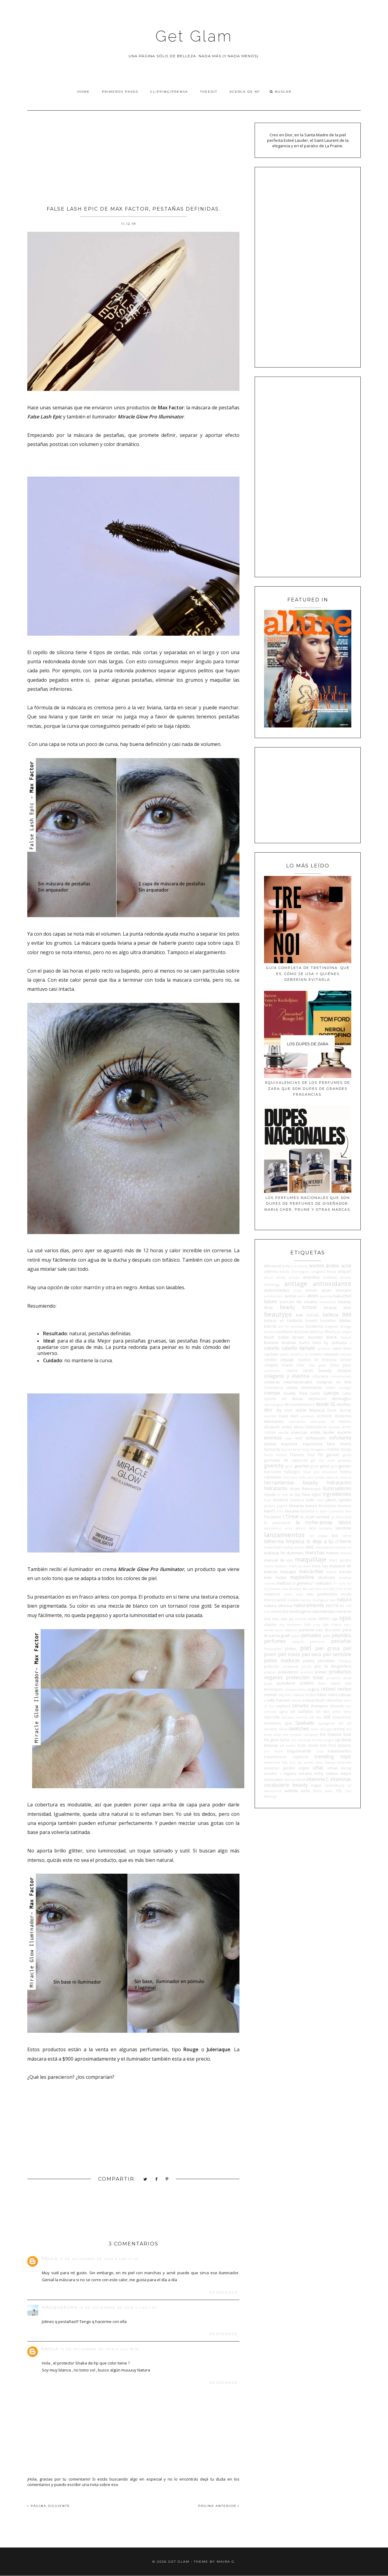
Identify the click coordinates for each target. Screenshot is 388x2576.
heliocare (290, 1477)
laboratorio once (278, 1528)
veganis (289, 1773)
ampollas (311, 1277)
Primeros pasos (120, 92)
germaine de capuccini (286, 1460)
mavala (345, 1571)
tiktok (346, 1739)
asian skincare (336, 1290)
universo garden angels (286, 1768)
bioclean (297, 1326)
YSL (339, 1790)
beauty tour (337, 1307)
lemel (347, 1536)
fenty (305, 1449)
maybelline (302, 1577)
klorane (292, 1511)
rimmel (270, 1694)
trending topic (332, 1756)
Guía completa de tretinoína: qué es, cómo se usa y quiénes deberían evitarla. (308, 974)
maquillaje (311, 1559)
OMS (307, 1624)
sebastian (334, 1700)
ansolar (345, 1277)
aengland (318, 1272)
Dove (331, 1410)
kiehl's (270, 1511)
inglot (316, 1494)
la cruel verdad (314, 1516)
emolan (334, 1427)
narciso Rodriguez (314, 1600)
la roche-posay (314, 1522)
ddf (283, 1399)
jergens (282, 1506)
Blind (329, 1331)
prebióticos (288, 1672)
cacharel (323, 1348)
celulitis (270, 1359)
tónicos (344, 1745)
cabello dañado (298, 1348)
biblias (345, 1320)
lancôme (343, 1528)
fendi (297, 1449)
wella (305, 1790)
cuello (315, 1393)
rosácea (298, 1695)
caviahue (296, 1354)
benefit (311, 1320)
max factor (275, 1577)
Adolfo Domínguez (294, 1272)
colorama (320, 1376)
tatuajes (326, 1729)
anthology (271, 1285)
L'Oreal (290, 1516)
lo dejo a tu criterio (328, 1541)
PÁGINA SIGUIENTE (48, 2506)
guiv (334, 1466)
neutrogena (300, 1611)
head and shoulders (320, 1472)
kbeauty (296, 1505)
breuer (346, 1337)
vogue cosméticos (328, 1785)
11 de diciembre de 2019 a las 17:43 (99, 2259)
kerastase (327, 1505)
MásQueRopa (60, 2307)
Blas (321, 1332)
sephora (283, 1705)
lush (278, 1547)
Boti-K (331, 1337)
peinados (311, 1635)
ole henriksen (290, 1624)
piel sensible (337, 1654)
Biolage (345, 1326)
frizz (311, 1454)
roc (288, 1694)
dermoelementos (299, 1404)
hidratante (275, 1488)
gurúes (344, 1466)
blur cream (342, 1332)
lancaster (326, 1528)
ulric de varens (301, 1762)
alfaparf (344, 1271)
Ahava (331, 1272)
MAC (310, 1547)
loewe (268, 1547)
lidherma (274, 1541)
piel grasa (327, 1648)
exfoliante (340, 1437)
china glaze (340, 1365)
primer (321, 1672)
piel (305, 1647)
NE (342, 1606)
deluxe (297, 1398)
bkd (313, 1331)
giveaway (344, 1460)
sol (327, 1716)
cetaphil (271, 1365)
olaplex (270, 1624)
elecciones (274, 1421)
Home (83, 92)
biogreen (331, 1326)
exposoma (312, 1443)
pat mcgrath (279, 1635)
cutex (346, 1393)
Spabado (304, 1722)
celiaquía (331, 1354)
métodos (324, 1583)
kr (317, 1511)
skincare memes (294, 1717)
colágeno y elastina (286, 1376)
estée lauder (322, 1432)
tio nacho (288, 1745)
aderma (271, 1271)
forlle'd (281, 1455)
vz (349, 1785)
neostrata (279, 1611)
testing (339, 1728)
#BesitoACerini (277, 1265)
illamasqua (311, 1488)
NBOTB (332, 1605)
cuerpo (331, 1393)
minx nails (293, 1594)
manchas (315, 1552)
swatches (299, 1728)
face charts (339, 1443)
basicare (287, 1301)
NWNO (324, 1618)
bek (299, 1315)
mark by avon (300, 1566)
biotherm (285, 1331)
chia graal (317, 1365)
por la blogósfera (333, 1666)
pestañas (341, 1641)
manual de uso (278, 1560)
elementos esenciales (307, 1421)
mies (347, 1589)
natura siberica (278, 1605)
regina (313, 1689)
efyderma (343, 1415)
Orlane (336, 1624)
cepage (287, 1359)
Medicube (326, 1577)
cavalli (284, 1354)
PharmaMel (273, 1649)
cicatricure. (272, 1371)
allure (268, 1277)
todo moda (308, 1745)
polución (271, 1666)
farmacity (272, 1449)
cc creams (313, 1354)
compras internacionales (288, 1382)
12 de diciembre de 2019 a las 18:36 (99, 2349)
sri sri (345, 1723)
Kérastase (344, 1506)
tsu (284, 1762)
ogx (335, 1618)
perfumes (275, 1641)
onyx (316, 1624)
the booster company (300, 1734)
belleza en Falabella (283, 1320)
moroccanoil (275, 1599)
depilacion (317, 1398)
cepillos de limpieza (317, 1359)
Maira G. (226, 2562)
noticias (301, 1619)
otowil (269, 1630)
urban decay (339, 1768)
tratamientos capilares (286, 1756)
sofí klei (315, 1717)
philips (291, 1648)
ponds (306, 1666)
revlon (344, 1689)
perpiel (298, 1641)
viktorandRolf (294, 1780)
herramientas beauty (291, 1482)
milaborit (272, 1594)
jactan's (269, 1506)
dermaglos (341, 1398)
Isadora (297, 1499)
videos (332, 1773)
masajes (288, 1571)
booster (315, 1337)
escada (283, 1432)
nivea (340, 1611)
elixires (345, 1421)
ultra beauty (325, 1762)
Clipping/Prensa (169, 92)
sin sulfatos (301, 1711)
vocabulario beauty (286, 1785)
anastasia (330, 1277)
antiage (295, 1283)
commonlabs (341, 1376)
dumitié (270, 1416)
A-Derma (301, 1266)
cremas (272, 1393)
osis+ (347, 1624)
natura (344, 1599)
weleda (291, 1790)
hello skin (305, 1477)
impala (270, 1494)
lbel (335, 1535)
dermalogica (273, 1405)
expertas (289, 1443)
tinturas (271, 1745)
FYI (320, 1454)
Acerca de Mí (244, 92)
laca (312, 1528)
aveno (301, 1296)
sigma (283, 1711)
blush (269, 1337)
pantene (307, 1629)
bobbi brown (291, 1337)
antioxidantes (276, 1290)
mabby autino (294, 1547)
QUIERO (306, 1683)
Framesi (297, 1454)
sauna (296, 1700)
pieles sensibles (319, 1660)
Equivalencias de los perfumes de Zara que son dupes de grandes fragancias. (307, 1088)
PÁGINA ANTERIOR (218, 2506)
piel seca (311, 1654)
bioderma (314, 1326)
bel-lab (313, 1315)
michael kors (333, 1589)
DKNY (288, 1410)
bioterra (270, 1332)
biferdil (270, 1326)
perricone (317, 1641)
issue (320, 1500)
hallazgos (292, 1471)
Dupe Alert (289, 1415)
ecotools (324, 1415)
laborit (301, 1528)
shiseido (337, 1705)
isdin (310, 1500)
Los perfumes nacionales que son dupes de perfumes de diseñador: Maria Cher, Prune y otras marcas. (307, 1204)
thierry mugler (323, 1740)
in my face (300, 1494)
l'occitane (272, 1516)
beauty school (298, 1307)
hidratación (338, 1482)
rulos (332, 1694)
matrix (331, 1572)
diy (279, 1410)
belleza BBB (337, 1314)
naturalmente (309, 1605)
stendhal (270, 1729)
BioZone (301, 1331)
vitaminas (340, 1779)
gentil (347, 1455)
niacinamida (323, 1611)
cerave (345, 1359)
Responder (223, 2293)
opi (326, 1624)
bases (270, 1301)
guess (315, 1466)
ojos (345, 1617)
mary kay (320, 1565)
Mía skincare (312, 1589)
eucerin (344, 1432)
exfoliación (316, 1438)
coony (291, 1387)
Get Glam (194, 36)
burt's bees (310, 1342)
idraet (294, 1488)
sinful (337, 1711)
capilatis (271, 1354)
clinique (344, 1370)
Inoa (267, 1500)
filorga (345, 1449)
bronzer (271, 1342)
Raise (322, 1683)
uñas (318, 1767)
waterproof (272, 1791)
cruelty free (295, 1393)
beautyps (278, 1314)
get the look (323, 1460)
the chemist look (335, 1734)
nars (332, 1600)
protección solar (304, 1677)
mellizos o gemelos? (295, 1583)
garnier (333, 1454)
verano (305, 1773)
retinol (328, 1689)
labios (344, 1522)
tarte (314, 1729)
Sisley (347, 1711)
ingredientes (337, 1494)
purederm (286, 1683)
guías (325, 1466)
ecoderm (308, 1416)
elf (332, 1421)
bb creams (307, 1301)
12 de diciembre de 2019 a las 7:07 (118, 2308)
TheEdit (208, 92)
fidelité (333, 1449)
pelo (327, 1635)
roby (280, 1695)
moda (346, 1594)
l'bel (348, 1511)
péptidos (341, 1635)
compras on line (333, 1382)
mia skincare (291, 1589)
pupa (268, 1683)
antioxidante (332, 1283)
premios (306, 1672)
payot (295, 1636)
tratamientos (339, 1751)
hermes (345, 1477)
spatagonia (326, 1723)
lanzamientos (284, 1534)
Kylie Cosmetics (332, 1511)
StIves (283, 1729)
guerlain (301, 1466)
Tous (319, 1751)
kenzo (311, 1505)
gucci (289, 1466)
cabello (271, 1348)
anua (297, 1290)
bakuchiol (342, 1296)
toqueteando (299, 1751)
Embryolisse (316, 1426)
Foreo (268, 1455)
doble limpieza (310, 1410)
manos (332, 1553)
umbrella (344, 1762)
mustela (293, 1600)
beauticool (327, 1302)
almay (281, 1277)
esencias (299, 1432)
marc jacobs (340, 1560)
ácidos (333, 1265)
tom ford (328, 1745)
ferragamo (318, 1449)
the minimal (301, 1740)
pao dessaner (328, 1629)
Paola (50, 2348)
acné (346, 1265)
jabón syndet (338, 1500)
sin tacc (323, 1711)
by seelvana (335, 1342)
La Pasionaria (341, 1517)
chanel (287, 1365)
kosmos (307, 1511)
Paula (50, 2258)
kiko (280, 1511)
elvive (298, 1426)
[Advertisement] (133, 156)
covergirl (345, 1388)
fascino (286, 1449)
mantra (345, 1553)
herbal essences (327, 1477)
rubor (322, 1694)
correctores (311, 1387)
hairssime (272, 1471)
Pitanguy (344, 1661)
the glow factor (277, 1739)
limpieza (295, 1541)
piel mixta (289, 1654)
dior (268, 1409)
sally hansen (278, 1700)
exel (298, 1438)
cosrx (330, 1387)
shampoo (319, 1706)
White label (323, 1791)
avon (312, 1295)
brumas (289, 1342)
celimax (345, 1354)
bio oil (283, 1326)
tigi (337, 1739)
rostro (310, 1694)
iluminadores (337, 1488)
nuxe (312, 1618)
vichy (318, 1773)
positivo (270, 1672)
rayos (335, 1683)
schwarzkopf (313, 1700)
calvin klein (341, 1348)
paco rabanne (286, 1630)
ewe (289, 1438)
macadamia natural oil (333, 1547)
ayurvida (326, 1296)
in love (282, 1495)
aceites (316, 1265)
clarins (292, 1370)
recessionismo (295, 1689)
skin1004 (271, 1717)
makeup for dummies (284, 1553)
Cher (300, 1365)
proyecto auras (339, 1678)
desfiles (343, 1404)
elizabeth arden (278, 1426)
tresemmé (272, 1762)
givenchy (274, 1465)
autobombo (273, 1296)
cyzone (270, 1398)
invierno (280, 1500)
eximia (270, 1443)
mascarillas (311, 1571)
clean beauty (317, 1370)
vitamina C (317, 1779)
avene (290, 1296)
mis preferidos (322, 1594)
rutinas (344, 1694)
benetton (328, 1320)
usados (270, 1773)
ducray (345, 1410)
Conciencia (273, 1387)
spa (288, 1723)
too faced (273, 1751)
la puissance (277, 1522)
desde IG (325, 1404)
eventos (273, 1437)
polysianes (290, 1666)
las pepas (318, 1536)
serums (300, 1705)
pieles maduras (282, 1660)
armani (311, 1290)
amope (294, 1277)
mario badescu (275, 1566)
